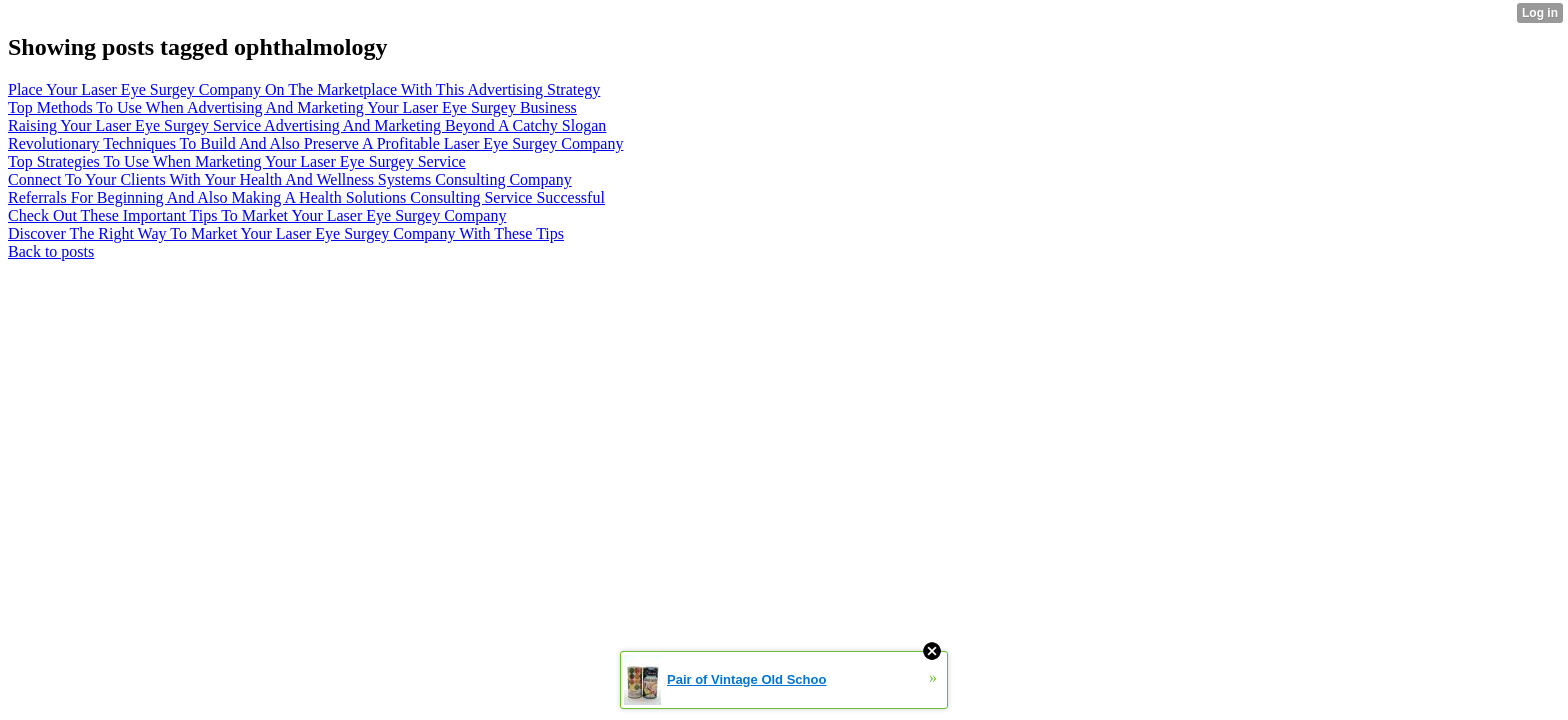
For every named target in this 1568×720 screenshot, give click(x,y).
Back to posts (51, 251)
